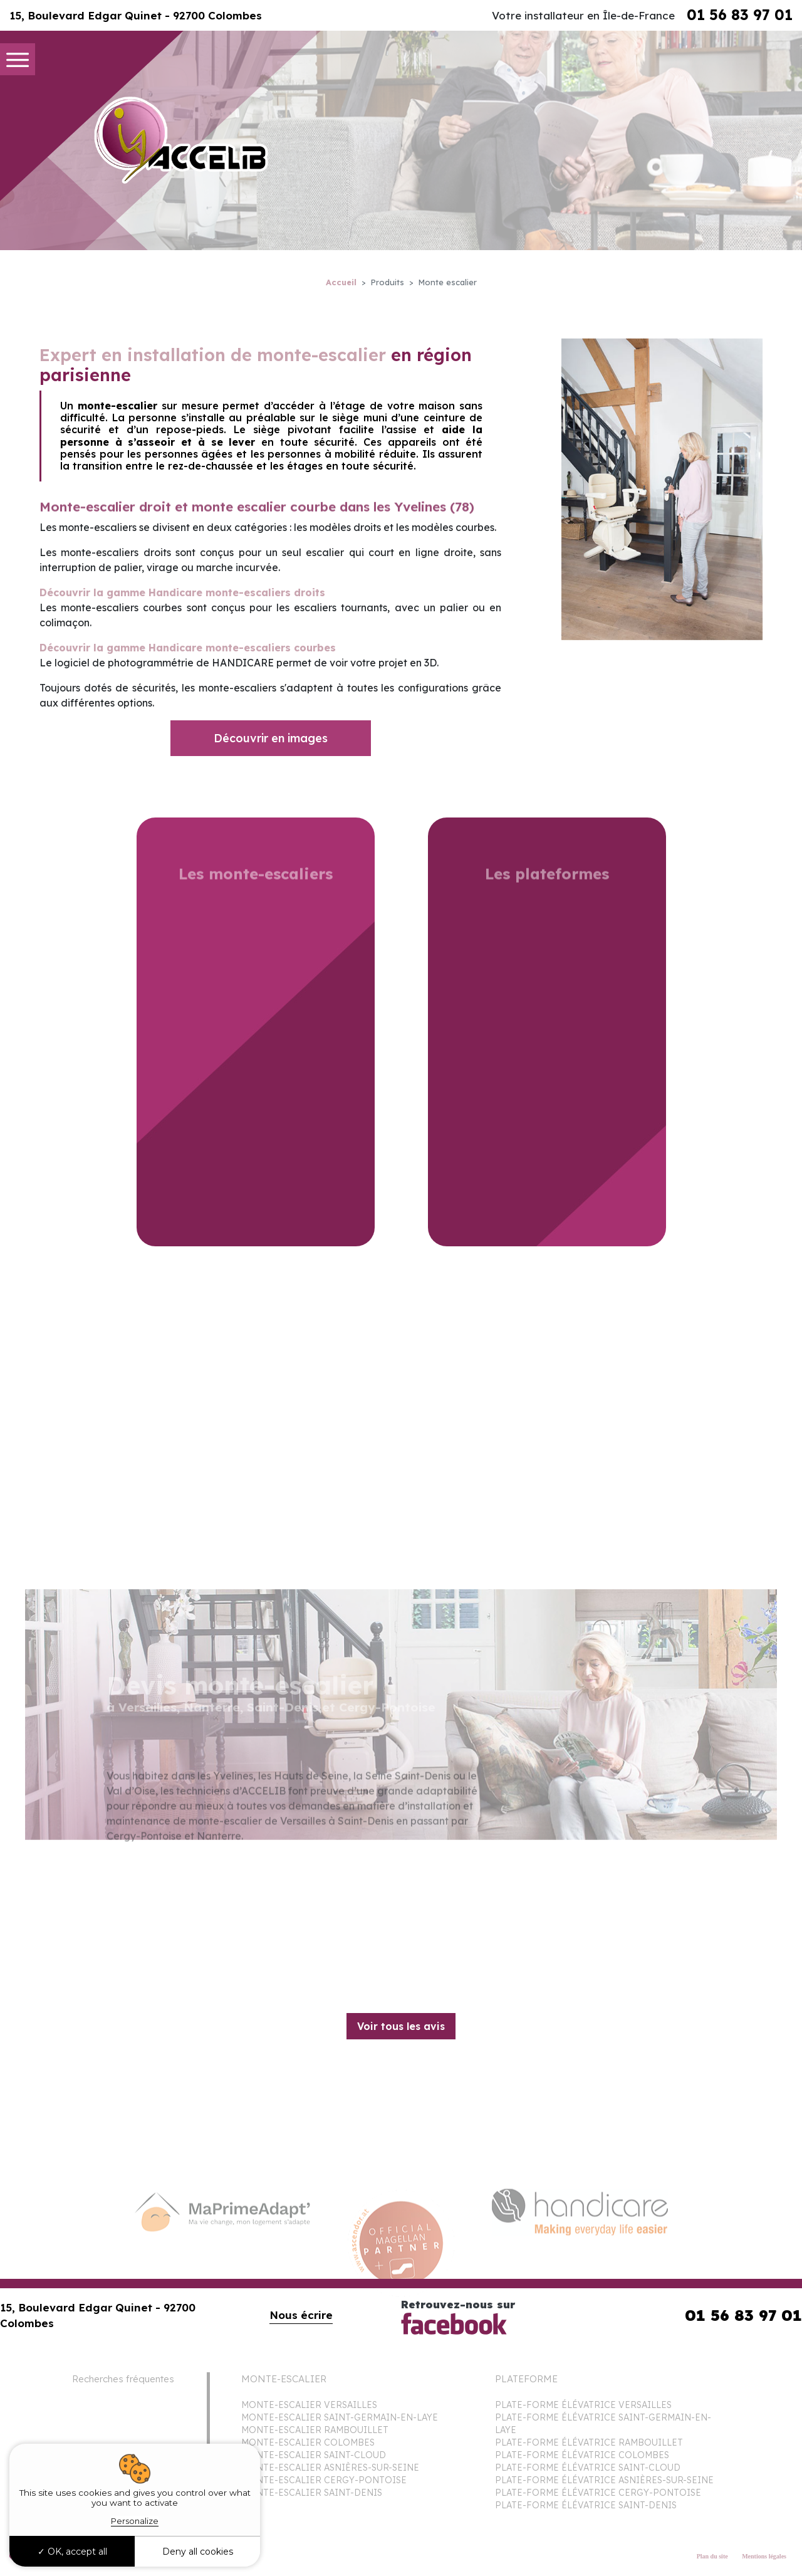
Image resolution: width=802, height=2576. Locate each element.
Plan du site (712, 2556)
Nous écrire (301, 2314)
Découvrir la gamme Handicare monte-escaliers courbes (187, 647)
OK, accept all (72, 2551)
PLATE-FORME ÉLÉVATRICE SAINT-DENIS (586, 2505)
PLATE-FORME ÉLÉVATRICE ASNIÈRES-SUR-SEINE (604, 2480)
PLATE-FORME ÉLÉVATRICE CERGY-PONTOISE (598, 2492)
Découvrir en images (271, 738)
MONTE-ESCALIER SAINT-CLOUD (313, 2455)
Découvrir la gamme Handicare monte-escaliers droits (182, 592)
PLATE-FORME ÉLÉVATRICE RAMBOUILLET (589, 2442)
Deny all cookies (197, 2551)
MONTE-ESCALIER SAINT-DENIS (311, 2492)
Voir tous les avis (401, 2026)
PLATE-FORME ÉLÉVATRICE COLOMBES (582, 2455)
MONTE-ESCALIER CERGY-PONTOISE (324, 2480)
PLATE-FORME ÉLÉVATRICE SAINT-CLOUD (587, 2467)
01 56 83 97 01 (740, 15)
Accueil (341, 282)
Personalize (135, 2521)
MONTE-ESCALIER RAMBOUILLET (314, 2430)
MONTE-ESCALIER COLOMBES (308, 2442)
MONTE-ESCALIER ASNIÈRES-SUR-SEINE (330, 2467)
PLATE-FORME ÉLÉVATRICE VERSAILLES (583, 2404)
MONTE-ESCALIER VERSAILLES (309, 2404)
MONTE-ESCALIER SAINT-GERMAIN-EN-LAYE (339, 2417)
